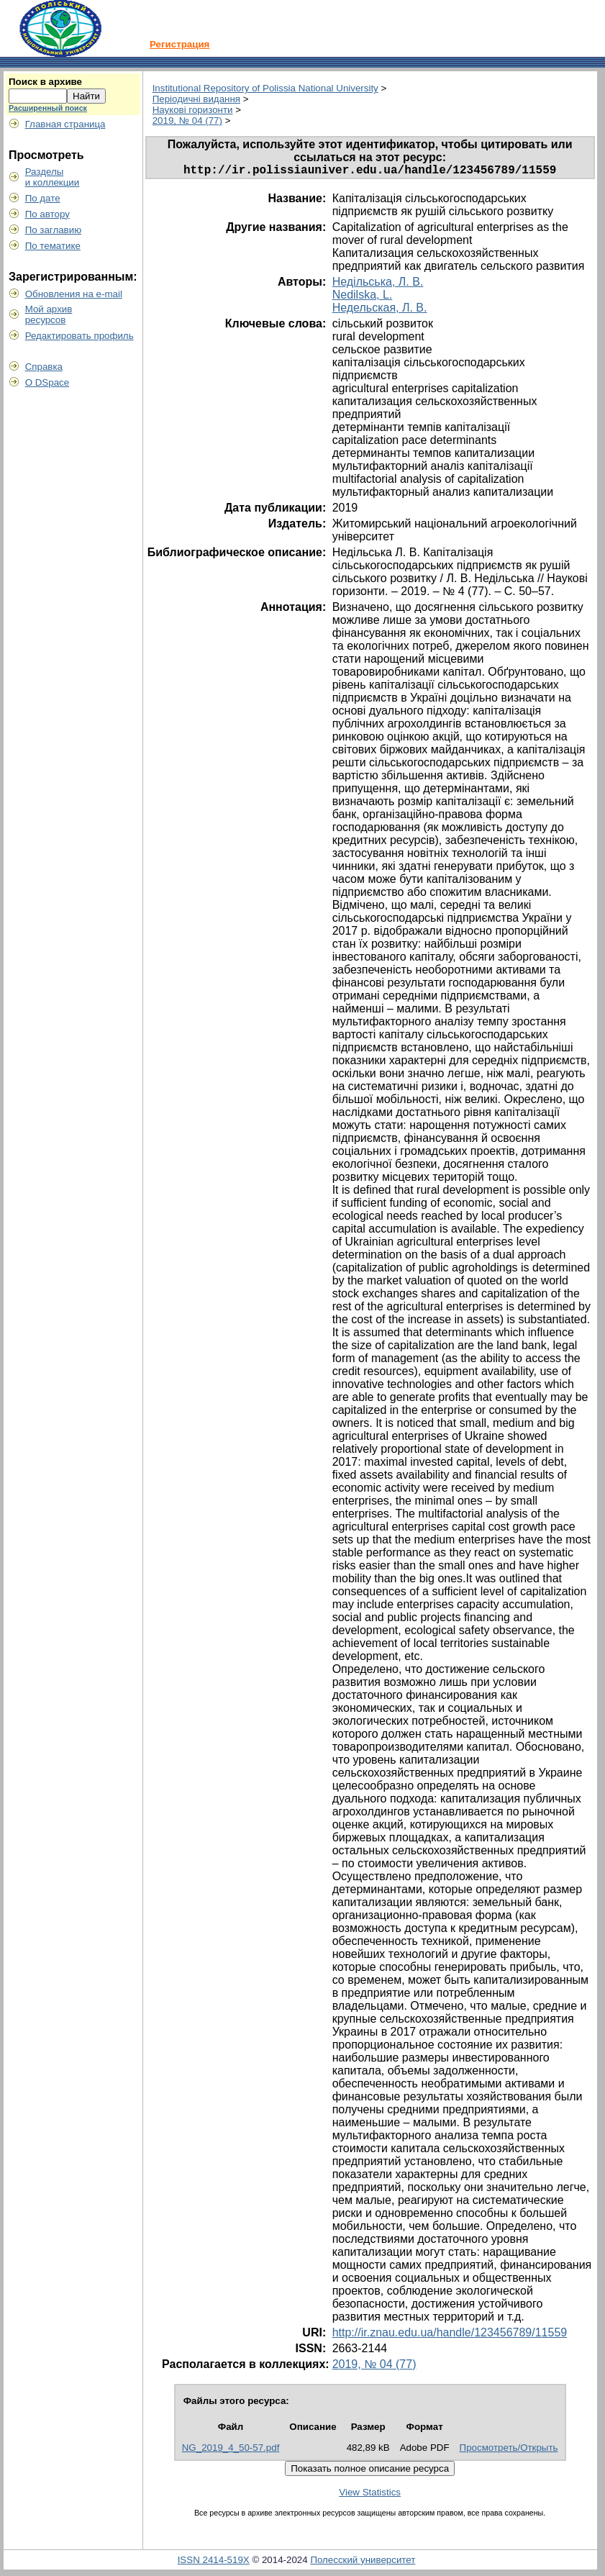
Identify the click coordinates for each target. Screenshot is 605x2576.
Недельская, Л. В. (379, 310)
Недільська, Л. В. (378, 284)
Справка (44, 366)
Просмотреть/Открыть (509, 2450)
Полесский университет (362, 2562)
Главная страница (65, 124)
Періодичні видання (196, 99)
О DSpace (47, 382)
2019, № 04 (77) (187, 120)
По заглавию (53, 230)
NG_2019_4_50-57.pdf (231, 2450)
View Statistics (370, 2495)
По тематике (53, 245)
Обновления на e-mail (73, 294)
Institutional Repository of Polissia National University (265, 88)
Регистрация (179, 44)
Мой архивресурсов (49, 314)
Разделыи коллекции (52, 177)
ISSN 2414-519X (214, 2562)
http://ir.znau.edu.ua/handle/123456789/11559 (450, 2335)
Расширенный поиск (48, 108)
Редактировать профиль (79, 335)
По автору (47, 214)
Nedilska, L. (362, 297)
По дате (42, 198)
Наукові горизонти (193, 109)
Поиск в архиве (45, 81)
